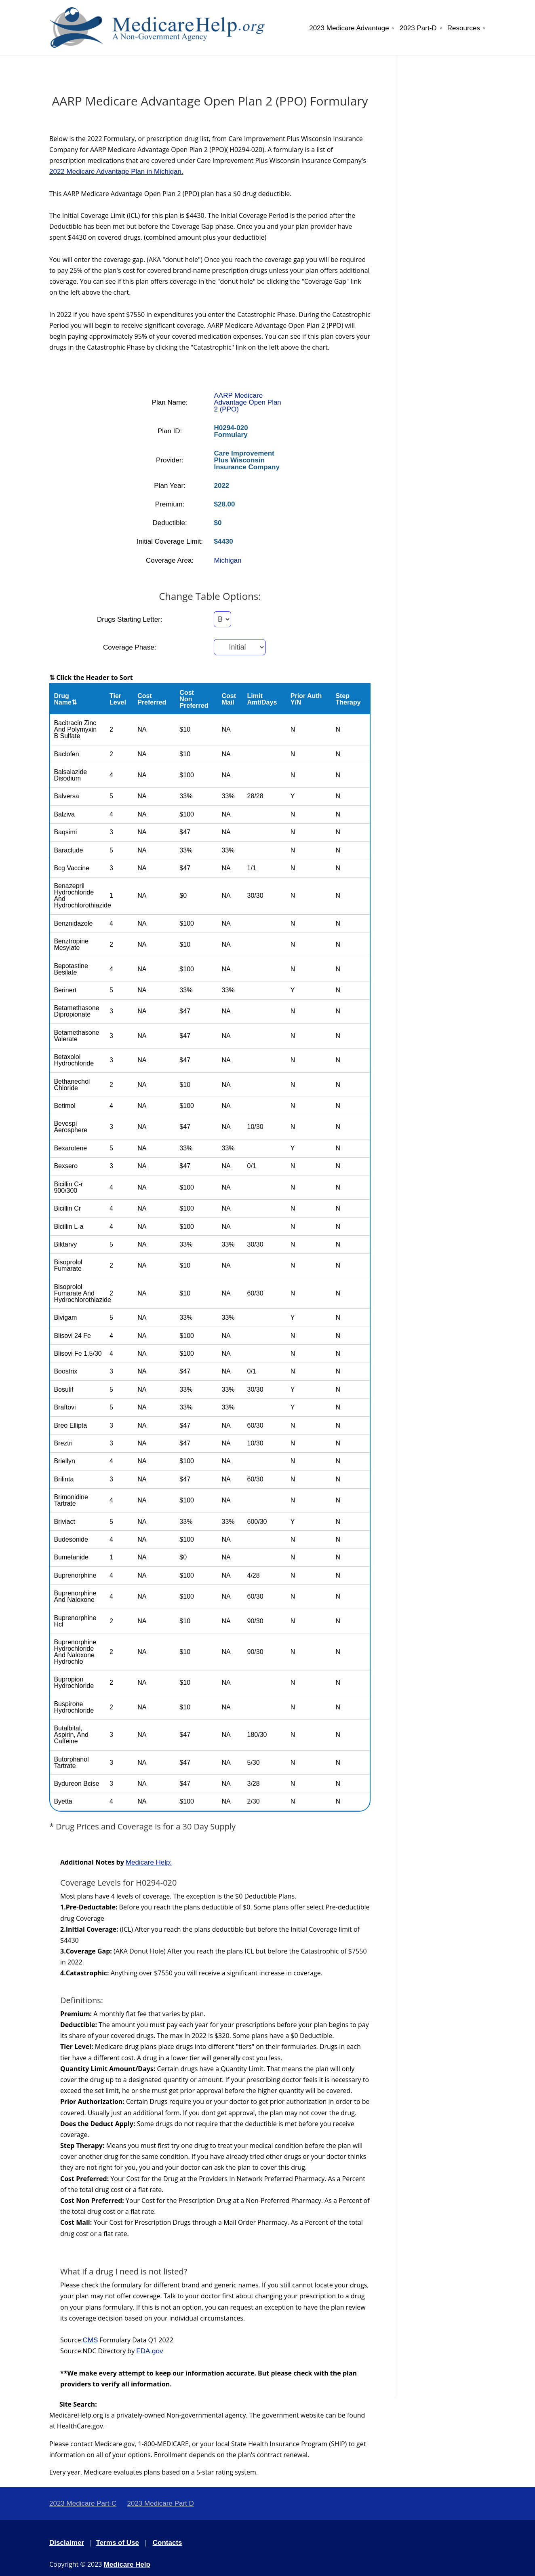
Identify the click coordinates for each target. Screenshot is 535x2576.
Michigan (227, 560)
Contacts (167, 2542)
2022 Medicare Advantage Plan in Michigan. (116, 171)
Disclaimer (66, 2542)
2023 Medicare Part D (160, 2503)
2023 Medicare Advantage (349, 28)
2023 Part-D (418, 28)
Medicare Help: (149, 1862)
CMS (90, 2340)
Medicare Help (127, 2564)
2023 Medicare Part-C (82, 2503)
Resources (463, 28)
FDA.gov (149, 2351)
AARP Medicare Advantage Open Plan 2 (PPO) (247, 402)
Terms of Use (117, 2542)
